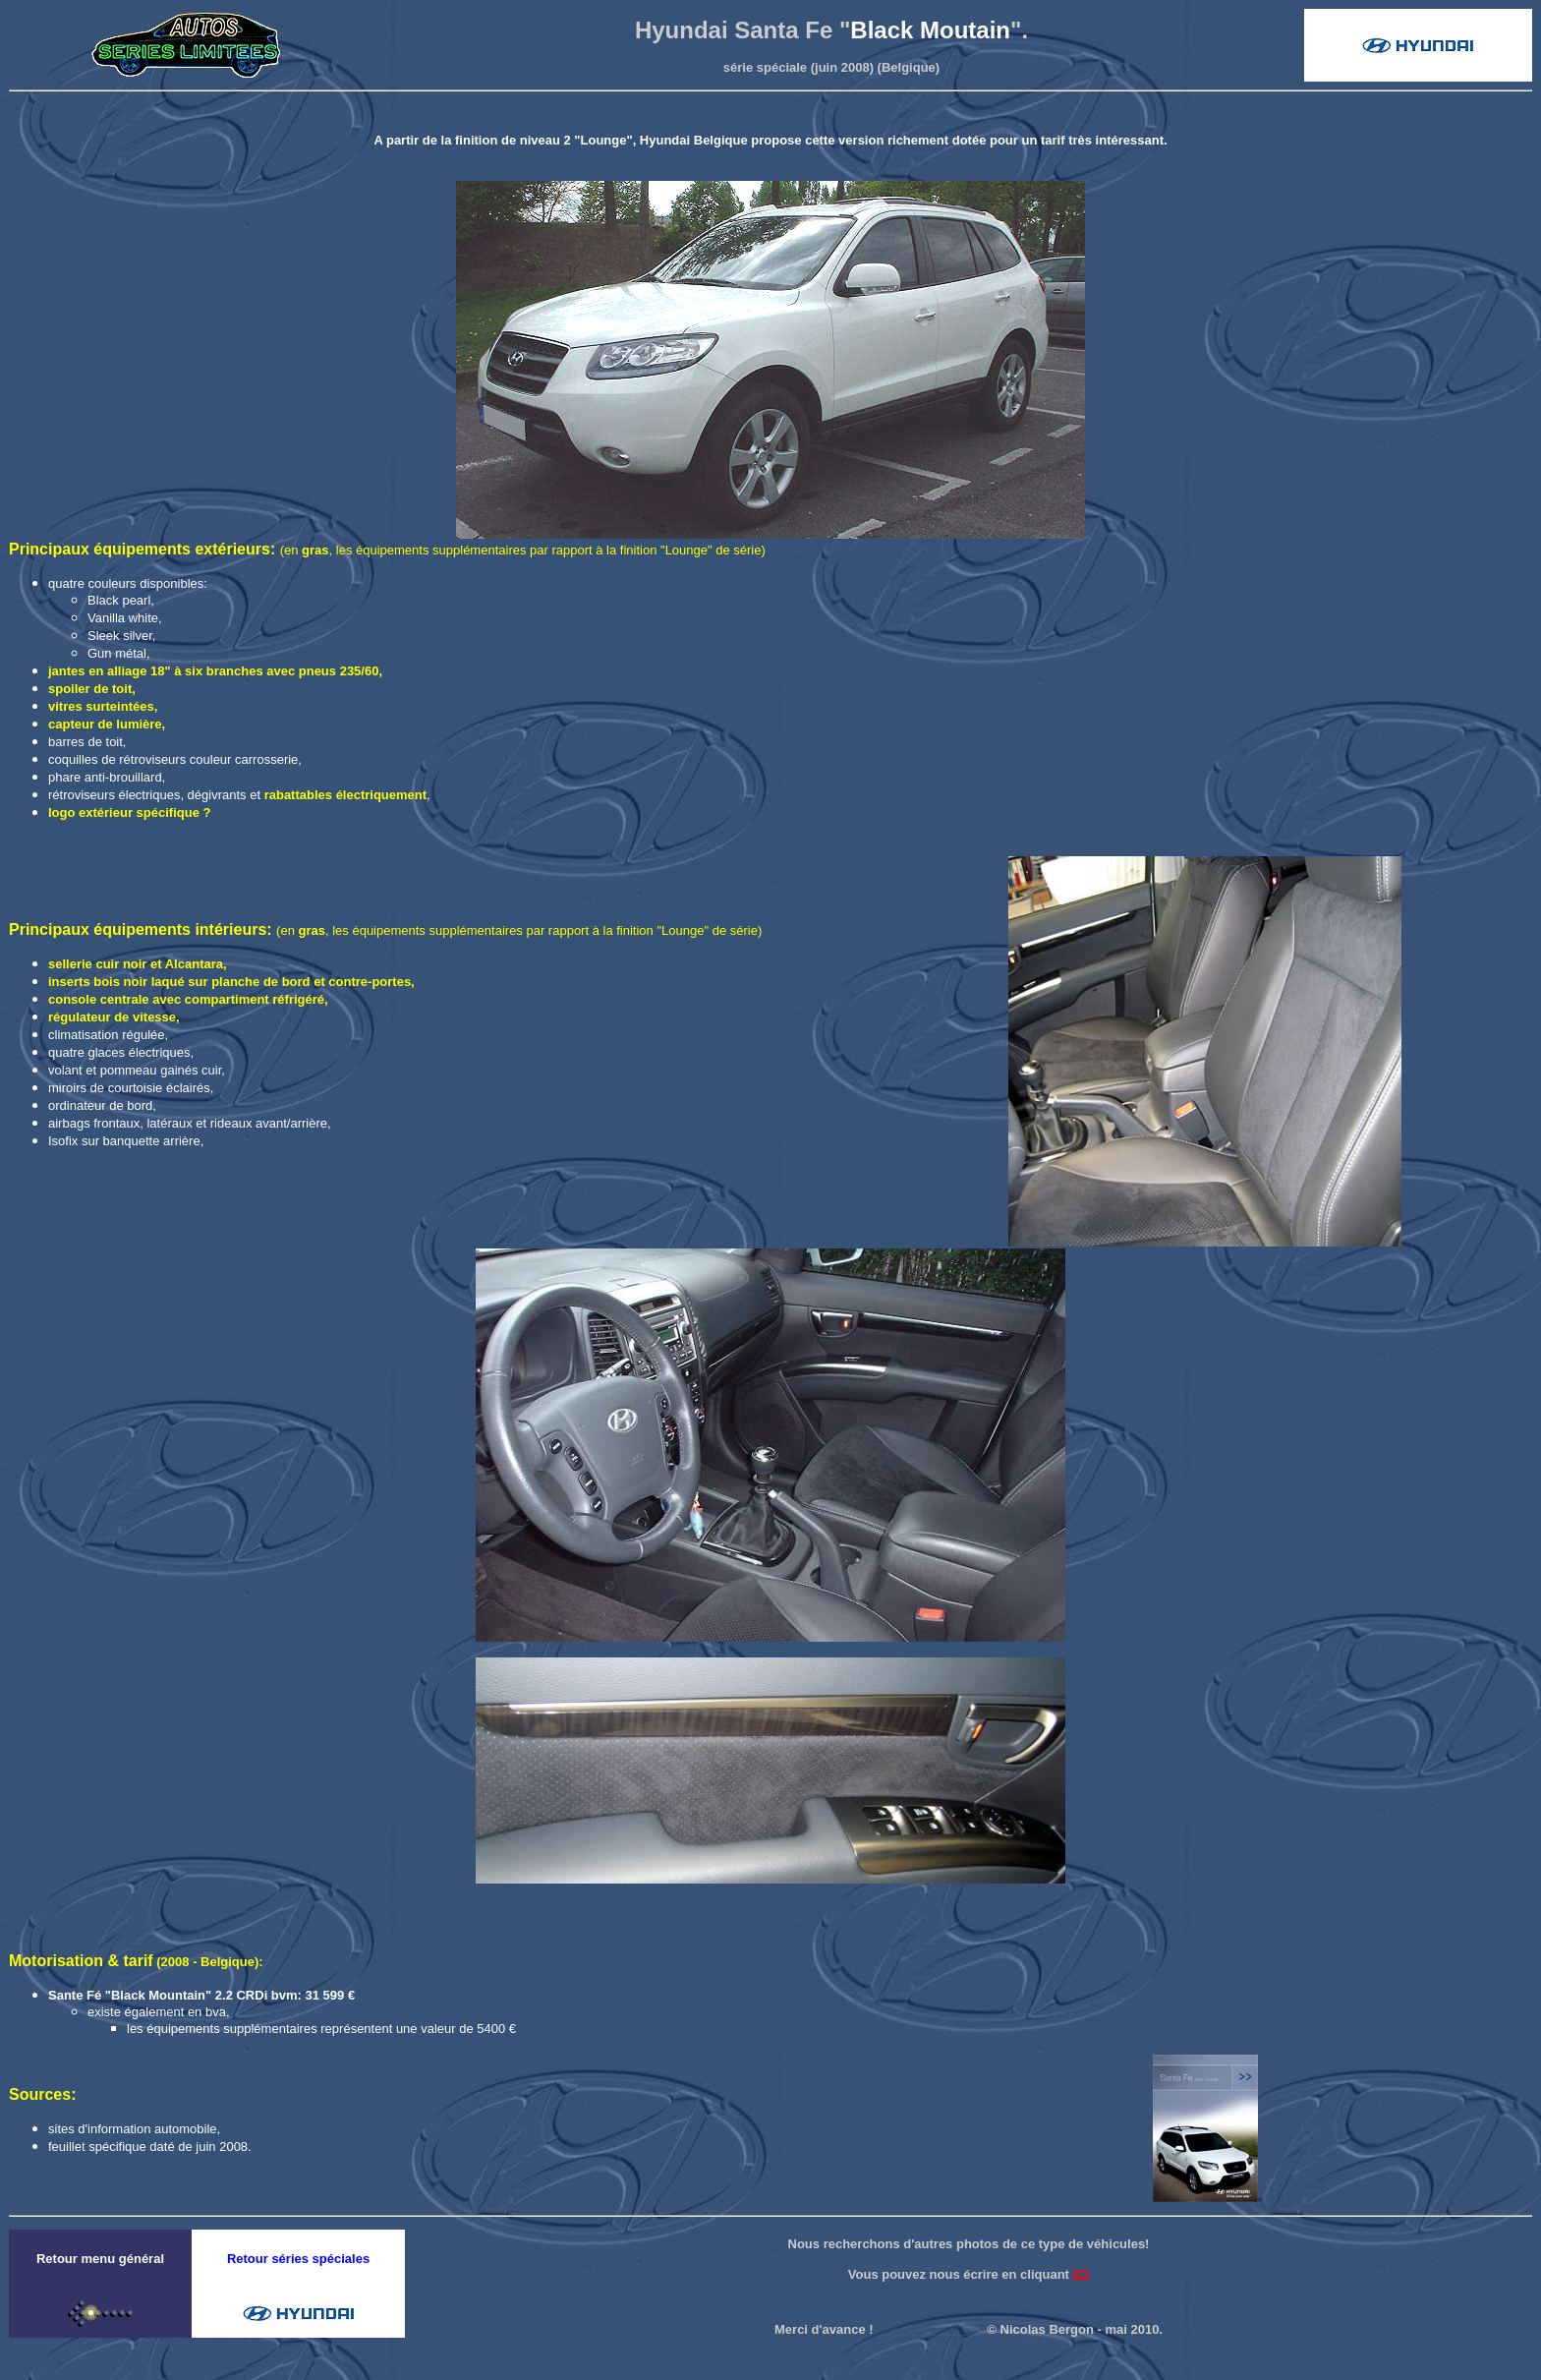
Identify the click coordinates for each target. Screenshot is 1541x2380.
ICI (1081, 2274)
